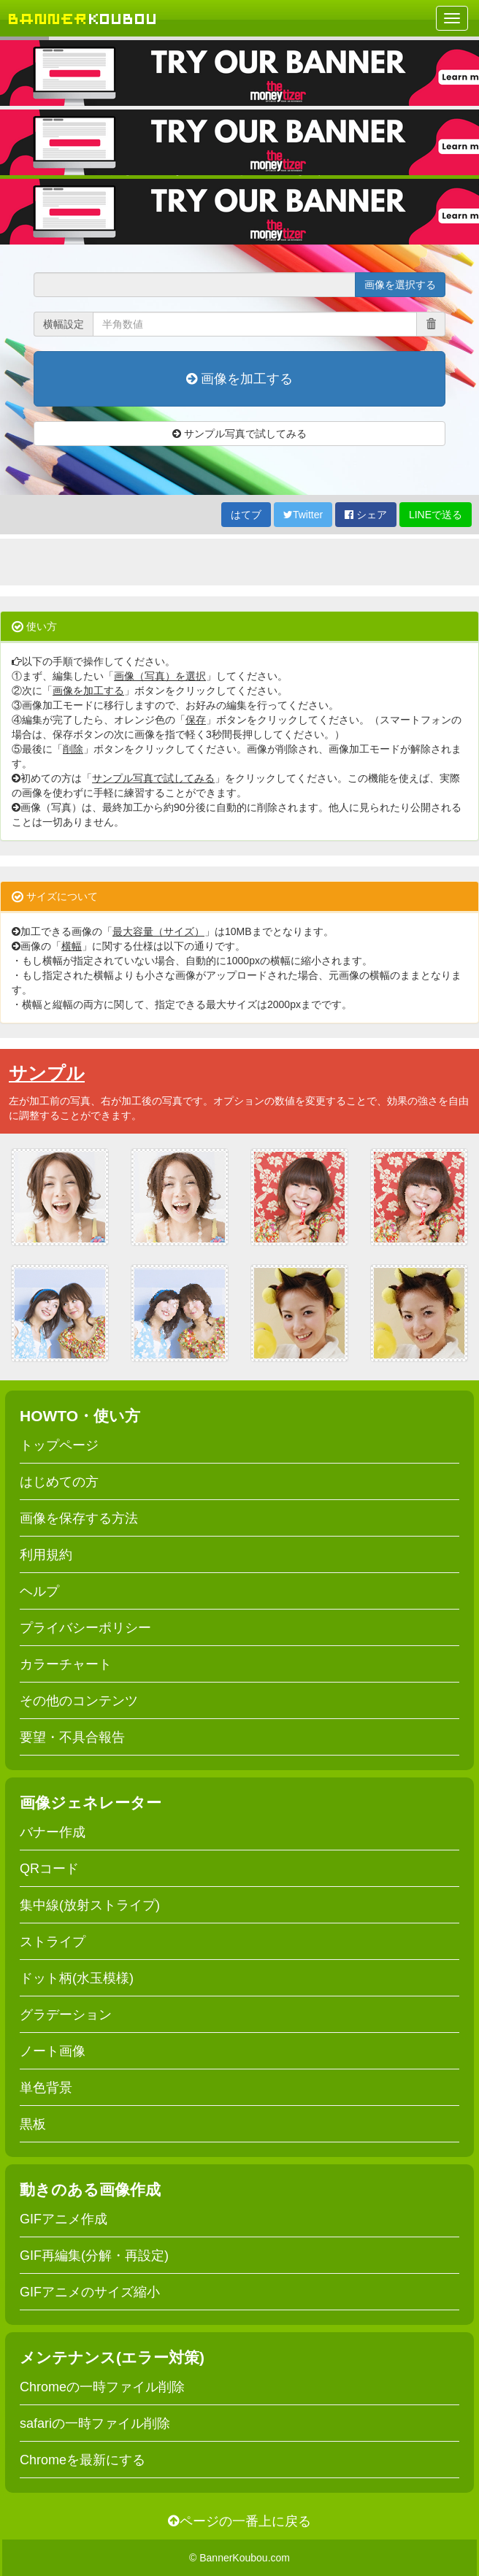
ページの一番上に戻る (239, 2521)
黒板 (33, 2124)
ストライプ (52, 1941)
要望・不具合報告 (72, 1737)
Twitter (303, 514)
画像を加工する (239, 379)
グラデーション (66, 2014)
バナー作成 (52, 1832)
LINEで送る (435, 514)
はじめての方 (59, 1482)
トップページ (59, 1445)
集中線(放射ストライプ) (90, 1905)
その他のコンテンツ (79, 1700)
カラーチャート (66, 1664)
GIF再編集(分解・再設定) (94, 2255)
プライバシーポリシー (85, 1627)
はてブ (246, 514)
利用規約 (46, 1554)
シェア (366, 514)
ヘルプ (39, 1591)
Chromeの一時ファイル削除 (102, 2387)
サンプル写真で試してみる (239, 433)
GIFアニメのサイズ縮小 (90, 2292)
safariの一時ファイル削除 (95, 2423)
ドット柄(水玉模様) (77, 1978)
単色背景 (46, 2087)
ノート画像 (52, 2051)
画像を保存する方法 (79, 1518)
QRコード (49, 1868)
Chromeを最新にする (82, 2460)
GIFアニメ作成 (63, 2219)
